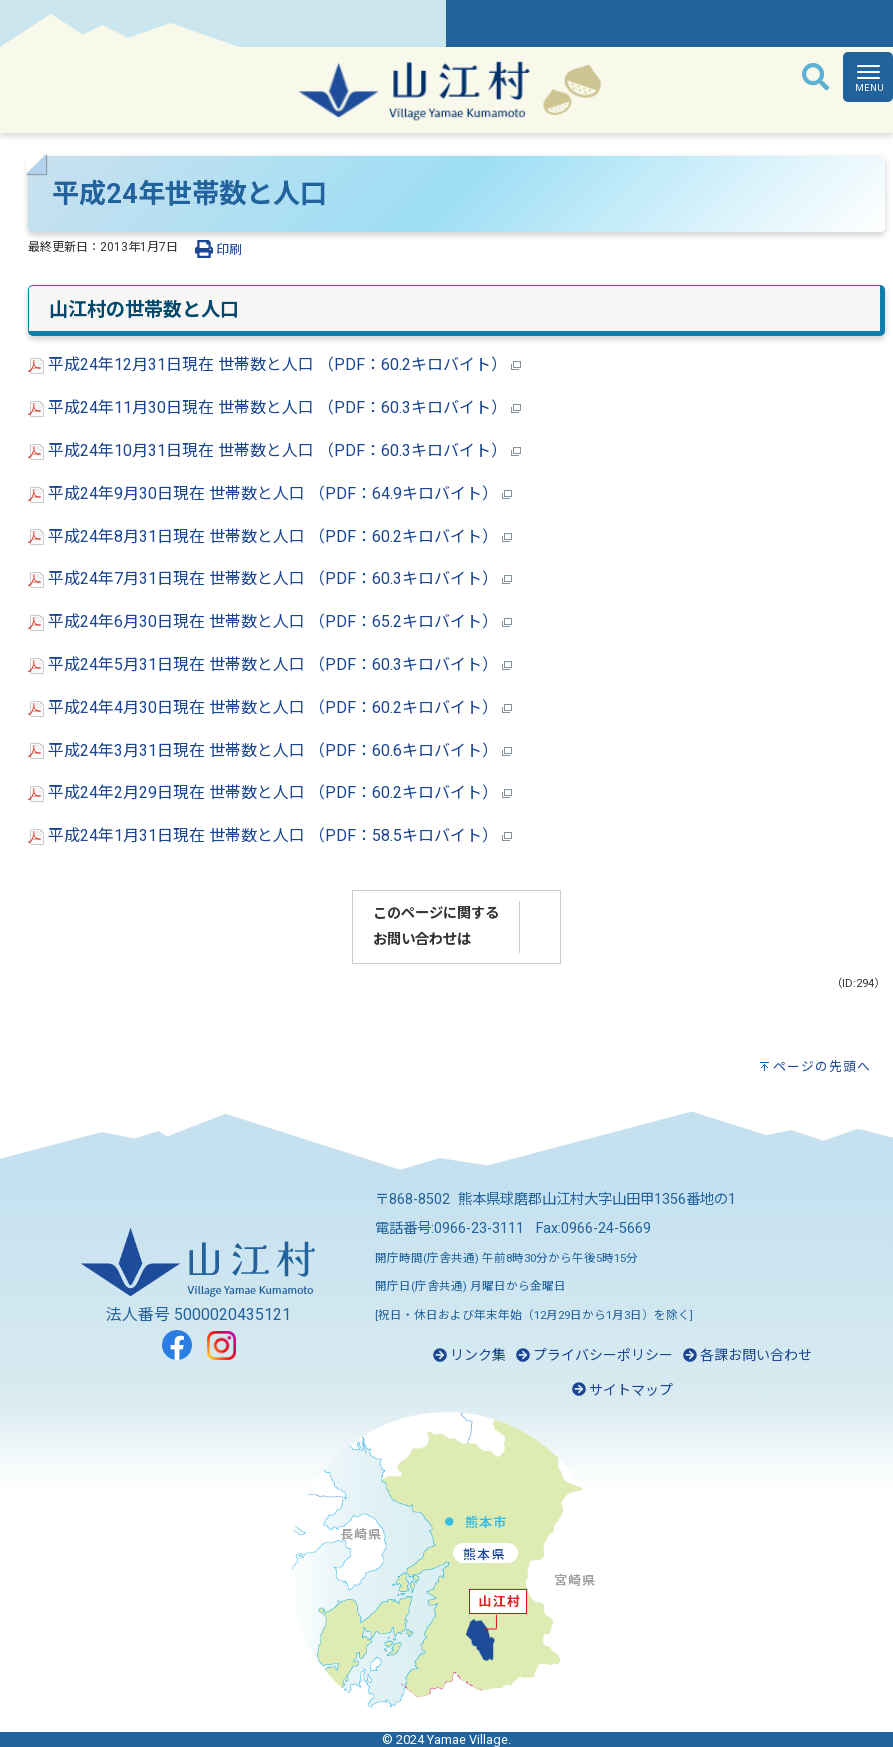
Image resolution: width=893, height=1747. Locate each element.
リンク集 (469, 1355)
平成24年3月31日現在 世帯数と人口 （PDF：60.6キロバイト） (270, 750)
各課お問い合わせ (747, 1355)
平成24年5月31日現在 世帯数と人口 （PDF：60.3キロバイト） (270, 664)
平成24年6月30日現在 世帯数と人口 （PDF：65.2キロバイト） (270, 621)
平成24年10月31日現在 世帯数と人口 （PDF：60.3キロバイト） (274, 450)
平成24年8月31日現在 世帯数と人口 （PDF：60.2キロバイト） (270, 536)
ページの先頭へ (822, 1066)
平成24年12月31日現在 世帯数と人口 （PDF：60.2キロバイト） (274, 364)
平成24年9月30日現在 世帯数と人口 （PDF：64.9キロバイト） (270, 493)
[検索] (815, 78)
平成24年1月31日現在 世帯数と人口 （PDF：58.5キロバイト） (270, 835)
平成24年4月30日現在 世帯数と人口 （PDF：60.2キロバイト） (270, 707)
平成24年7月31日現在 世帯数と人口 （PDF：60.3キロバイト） (270, 578)
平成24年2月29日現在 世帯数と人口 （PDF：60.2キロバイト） (270, 792)
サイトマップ (622, 1390)
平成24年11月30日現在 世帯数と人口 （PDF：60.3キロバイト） (274, 407)
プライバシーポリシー (594, 1355)
